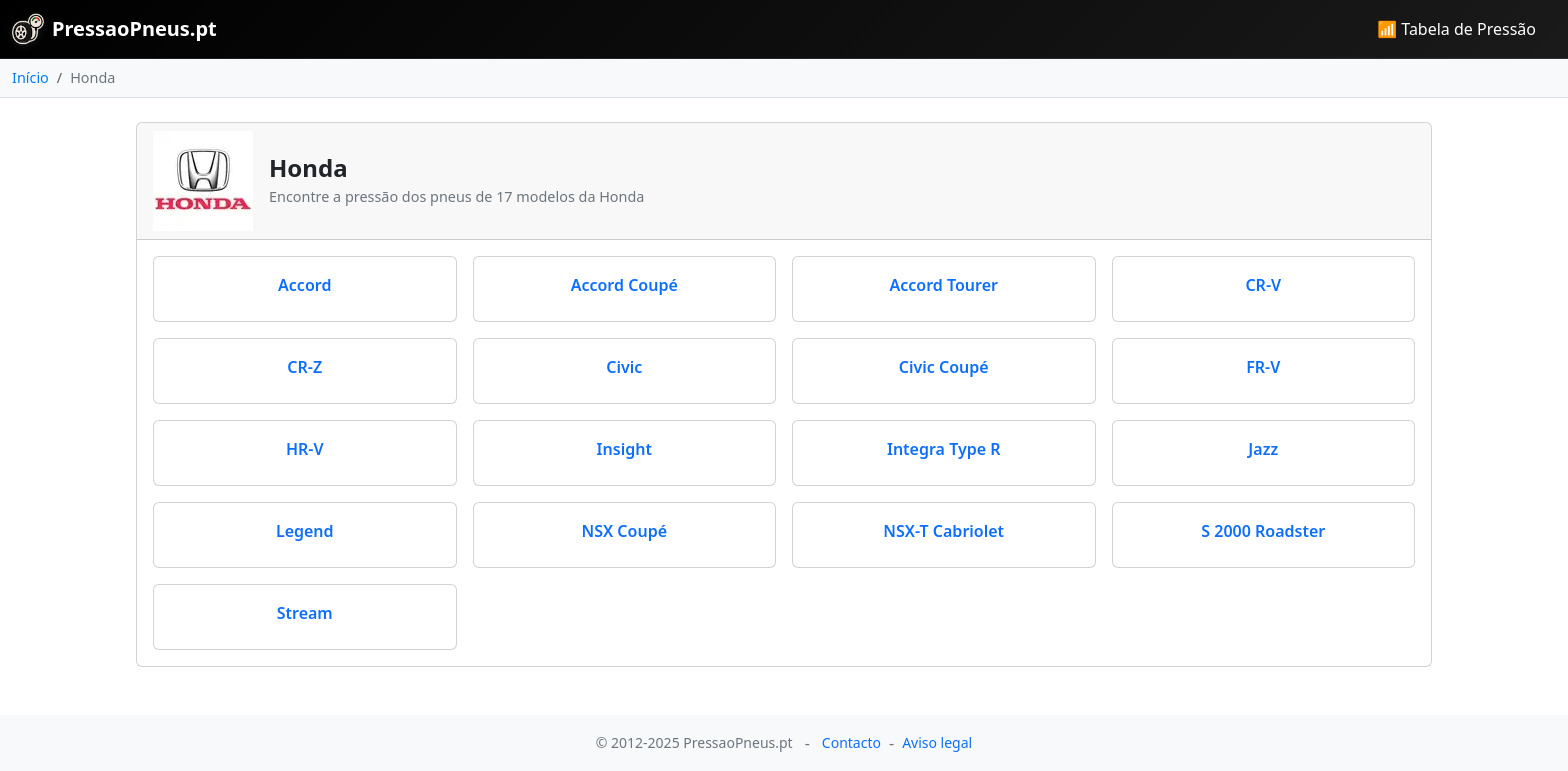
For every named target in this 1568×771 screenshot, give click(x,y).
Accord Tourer (944, 285)
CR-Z (304, 367)
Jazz (1263, 449)
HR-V (305, 449)
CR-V (1263, 285)
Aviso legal (937, 742)
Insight (624, 449)
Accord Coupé (624, 285)
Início (30, 77)
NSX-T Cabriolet (943, 531)
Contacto (851, 742)
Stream (305, 613)
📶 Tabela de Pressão (1456, 29)
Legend (305, 531)
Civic (624, 367)
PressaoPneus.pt (114, 29)
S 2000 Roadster (1263, 531)
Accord (304, 285)
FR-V (1263, 367)
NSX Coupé (624, 531)
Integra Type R (944, 449)
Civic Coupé (944, 367)
